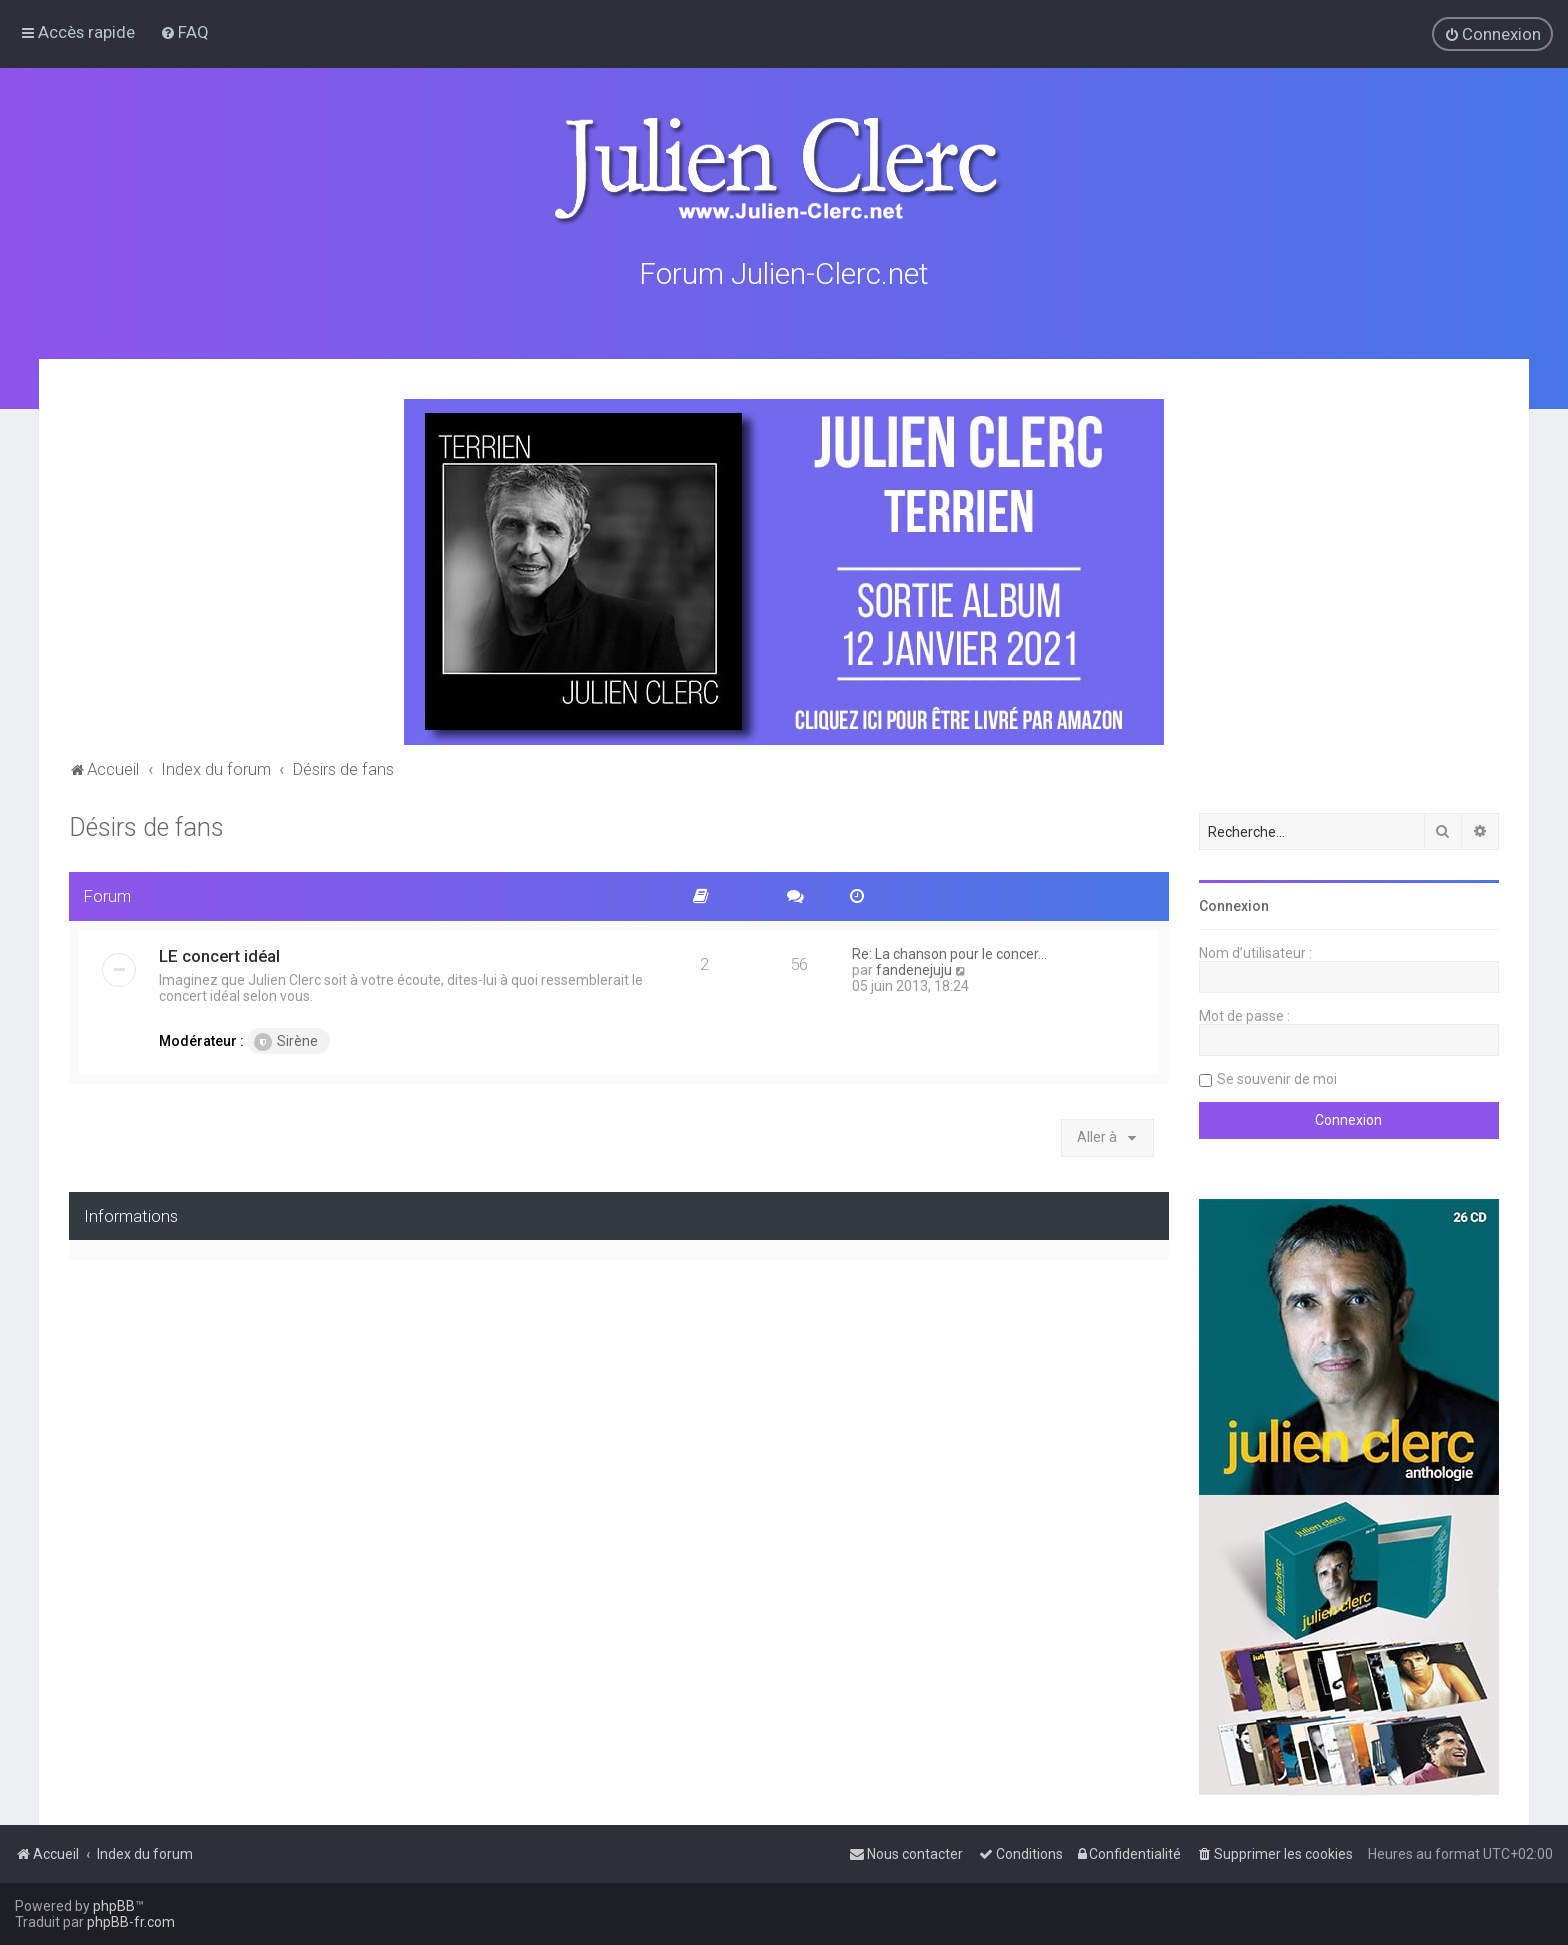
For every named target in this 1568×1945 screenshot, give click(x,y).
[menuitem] (184, 32)
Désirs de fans (146, 824)
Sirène (286, 1039)
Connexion (1234, 903)
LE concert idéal (219, 953)
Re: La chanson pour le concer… (949, 951)
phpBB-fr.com (131, 1922)
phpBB (114, 1906)
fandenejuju (914, 967)
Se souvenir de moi (1277, 1076)
